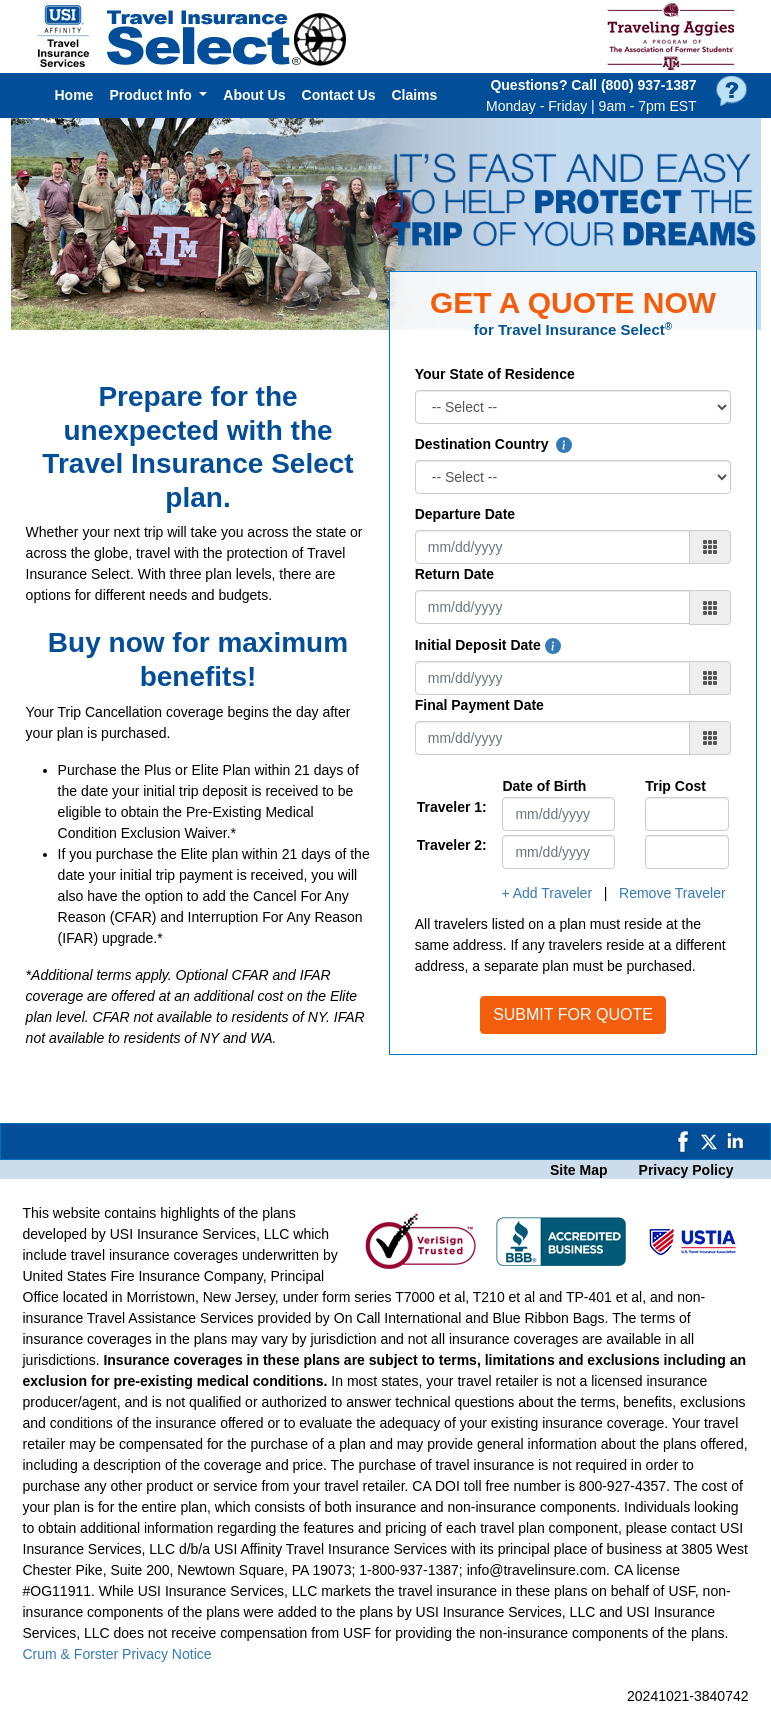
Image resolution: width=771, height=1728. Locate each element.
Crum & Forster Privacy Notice (117, 1654)
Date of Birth (544, 786)
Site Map (579, 1170)
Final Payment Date (479, 705)
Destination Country (494, 444)
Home (74, 95)
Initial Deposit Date (488, 645)
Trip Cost (675, 786)
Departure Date (465, 514)
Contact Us (339, 95)
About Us (254, 95)
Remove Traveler (672, 893)
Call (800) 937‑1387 (633, 85)
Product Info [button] (152, 95)
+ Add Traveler (546, 893)
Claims (414, 95)
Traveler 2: (444, 845)
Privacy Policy (686, 1170)
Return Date (454, 574)
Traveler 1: (444, 807)
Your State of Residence (495, 374)
